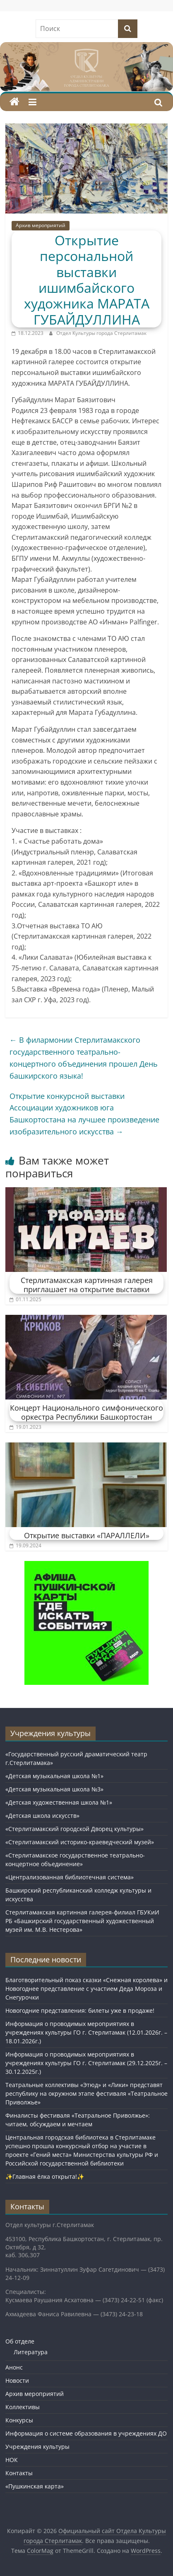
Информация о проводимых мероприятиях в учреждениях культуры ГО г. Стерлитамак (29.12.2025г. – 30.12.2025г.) (86, 2063)
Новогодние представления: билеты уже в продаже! (79, 2010)
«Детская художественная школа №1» (58, 1802)
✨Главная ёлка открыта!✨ (44, 2176)
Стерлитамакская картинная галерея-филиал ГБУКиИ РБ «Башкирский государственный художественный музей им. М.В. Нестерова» (82, 1920)
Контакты (19, 2473)
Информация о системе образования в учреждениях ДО (86, 2433)
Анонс (14, 2367)
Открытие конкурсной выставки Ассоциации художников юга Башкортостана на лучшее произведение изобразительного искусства (84, 1113)
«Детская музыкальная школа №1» (54, 1776)
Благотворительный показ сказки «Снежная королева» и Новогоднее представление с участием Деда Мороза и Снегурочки (86, 1988)
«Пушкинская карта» (34, 2486)
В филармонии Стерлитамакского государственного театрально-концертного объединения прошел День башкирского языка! (84, 1057)
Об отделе (19, 2341)
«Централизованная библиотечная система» (69, 1877)
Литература (31, 2352)
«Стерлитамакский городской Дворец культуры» (74, 1829)
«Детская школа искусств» (42, 1815)
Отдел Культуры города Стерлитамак (101, 333)
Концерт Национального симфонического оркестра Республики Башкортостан (86, 1412)
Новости (17, 2380)
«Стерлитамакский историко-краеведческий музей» (79, 1842)
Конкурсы (19, 2420)
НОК (11, 2460)
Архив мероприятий (40, 225)
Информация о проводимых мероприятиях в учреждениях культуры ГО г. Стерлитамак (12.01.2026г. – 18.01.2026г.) (86, 2032)
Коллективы (22, 2407)
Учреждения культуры (37, 2446)
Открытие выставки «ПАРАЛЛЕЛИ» (86, 1535)
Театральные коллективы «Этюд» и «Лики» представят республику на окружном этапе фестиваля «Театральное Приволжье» (86, 2093)
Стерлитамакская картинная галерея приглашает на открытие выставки (87, 1284)
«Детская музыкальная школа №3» (54, 1789)
